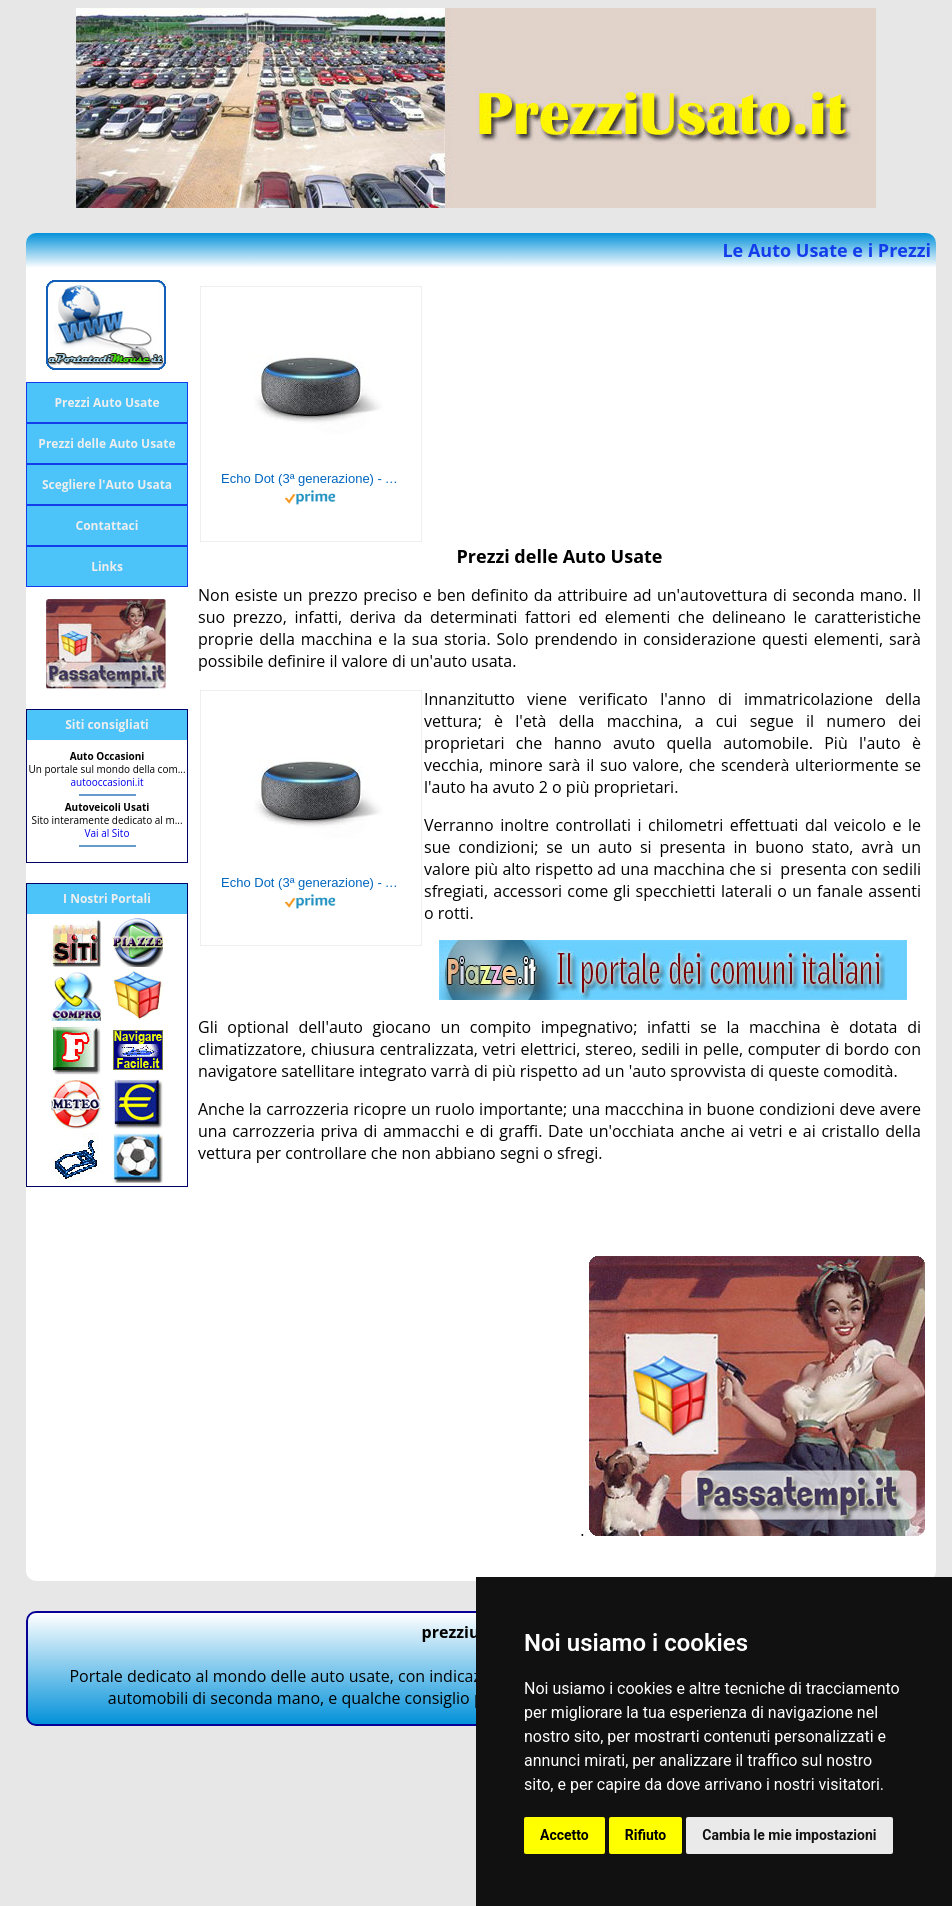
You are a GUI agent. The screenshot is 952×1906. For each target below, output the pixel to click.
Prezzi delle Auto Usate (106, 443)
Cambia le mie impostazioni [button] (789, 1835)
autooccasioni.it (106, 782)
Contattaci (107, 525)
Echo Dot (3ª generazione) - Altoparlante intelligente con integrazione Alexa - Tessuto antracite (311, 478)
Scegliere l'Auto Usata (107, 484)
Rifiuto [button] (646, 1835)
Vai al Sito (107, 833)
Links (107, 566)
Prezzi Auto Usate (106, 402)
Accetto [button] (564, 1835)
